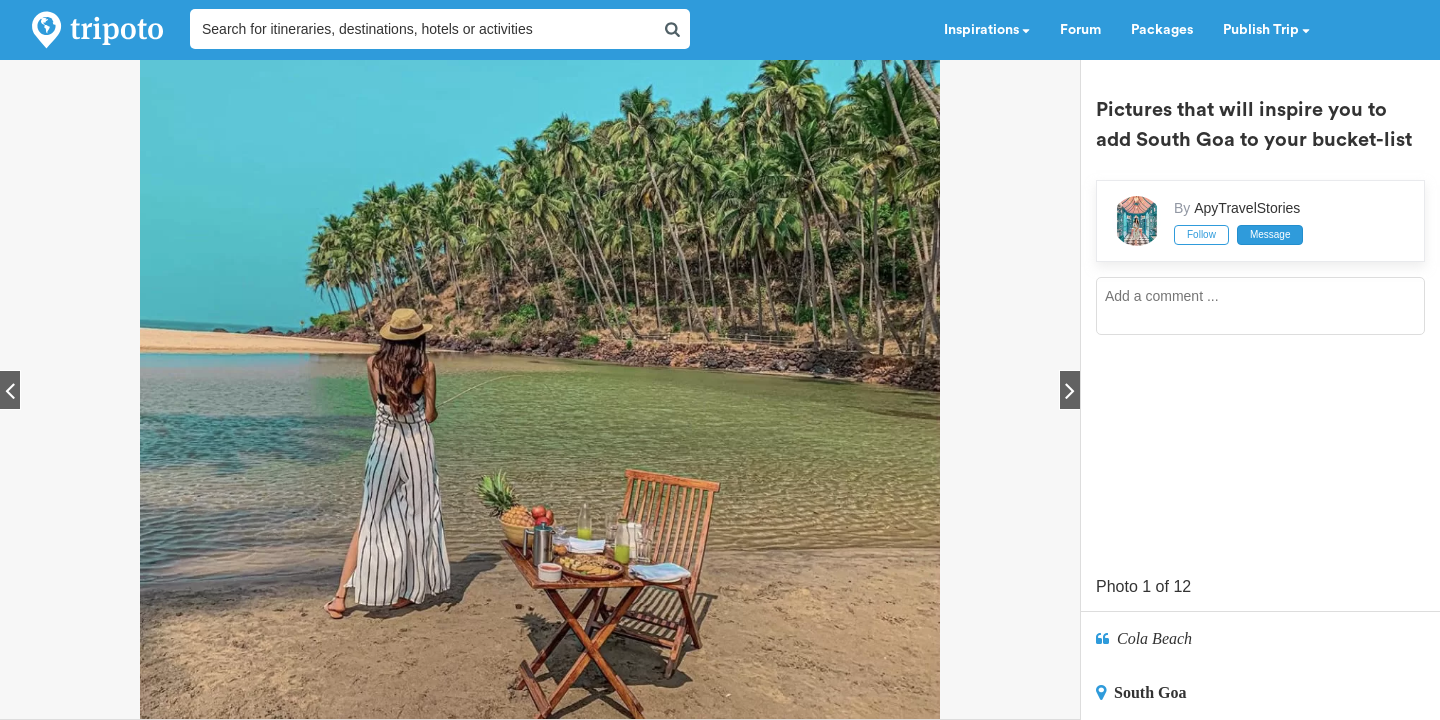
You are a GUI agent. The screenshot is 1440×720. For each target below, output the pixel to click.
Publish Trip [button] (1266, 30)
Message (1270, 234)
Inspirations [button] (987, 30)
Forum (1080, 30)
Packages (1162, 30)
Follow (1201, 234)
